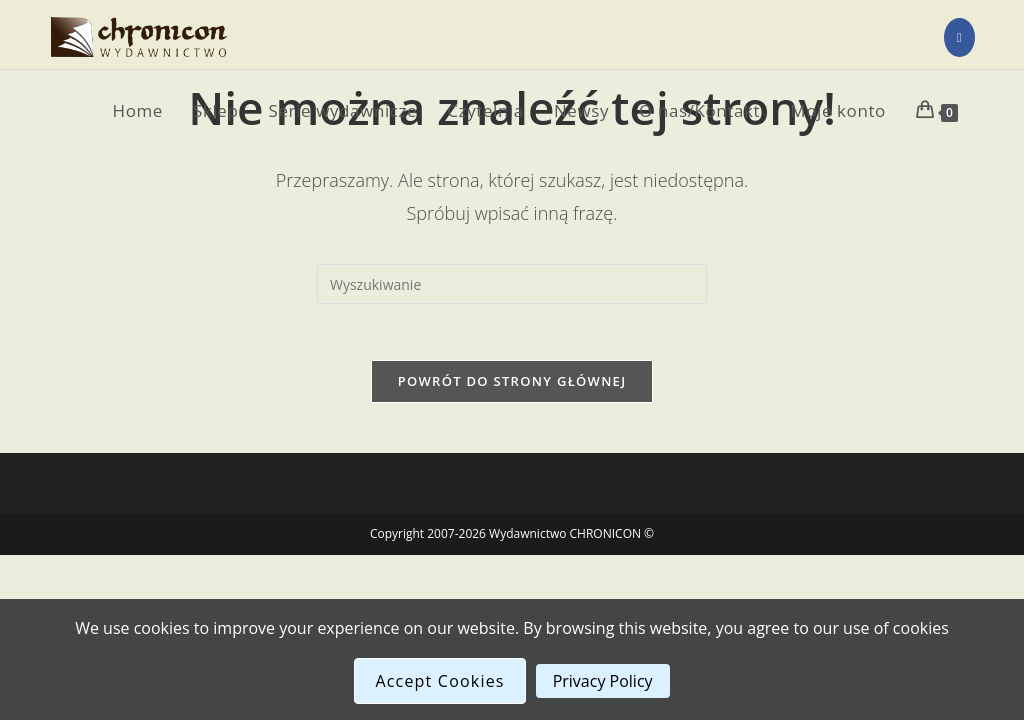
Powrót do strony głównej (512, 385)
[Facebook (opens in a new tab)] (959, 37)
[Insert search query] (512, 284)
